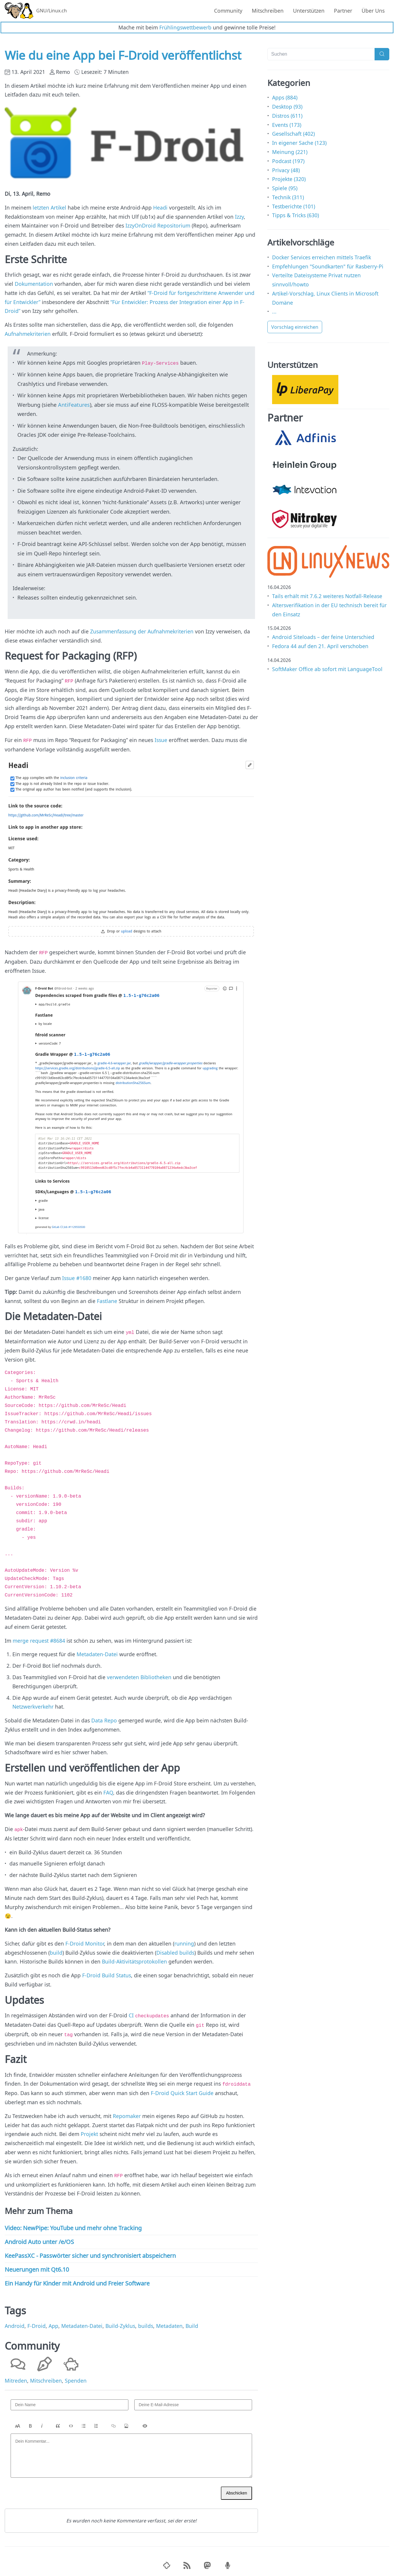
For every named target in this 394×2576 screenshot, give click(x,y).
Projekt (89, 2130)
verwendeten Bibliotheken (139, 1675)
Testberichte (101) (293, 206)
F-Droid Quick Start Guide (182, 2089)
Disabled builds (175, 1950)
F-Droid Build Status (106, 1973)
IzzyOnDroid (140, 225)
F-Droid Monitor (84, 1941)
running (184, 1941)
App (53, 2322)
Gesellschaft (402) (293, 133)
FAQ (108, 1790)
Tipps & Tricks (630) (295, 215)
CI (131, 2013)
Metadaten (169, 2322)
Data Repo (104, 1718)
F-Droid (36, 2322)
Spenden (76, 2377)
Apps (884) (284, 97)
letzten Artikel (49, 207)
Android (14, 2322)
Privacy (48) (286, 170)
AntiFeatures (74, 404)
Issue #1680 (76, 1276)
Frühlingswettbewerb (185, 27)
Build (192, 2322)
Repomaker (127, 2112)
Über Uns (373, 10)
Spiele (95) (284, 188)
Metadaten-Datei (97, 1652)
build (56, 1950)
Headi (160, 207)
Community (228, 10)
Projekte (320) (289, 178)
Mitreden (16, 2377)
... (274, 311)
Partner (343, 10)
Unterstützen (309, 10)
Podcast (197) (288, 161)
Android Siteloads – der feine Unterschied (323, 636)
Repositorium (173, 225)
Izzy (239, 216)
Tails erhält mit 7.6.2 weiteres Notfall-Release (327, 596)
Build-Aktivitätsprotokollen (134, 1959)
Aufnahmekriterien (28, 333)
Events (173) (286, 124)
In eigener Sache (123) (299, 142)
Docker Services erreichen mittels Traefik (321, 257)
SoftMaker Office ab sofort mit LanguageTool (327, 669)
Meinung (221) (289, 151)
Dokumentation (34, 283)
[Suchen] (321, 54)
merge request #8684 (39, 1638)
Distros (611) (287, 115)
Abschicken (236, 2489)
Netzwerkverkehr (33, 1705)
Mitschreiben (268, 10)
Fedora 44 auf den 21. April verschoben (320, 646)
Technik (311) (288, 197)
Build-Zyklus (120, 2322)
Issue (161, 739)
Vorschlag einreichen (294, 327)
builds (145, 2322)
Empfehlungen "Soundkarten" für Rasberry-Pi (327, 266)
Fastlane (107, 1299)
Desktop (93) (287, 106)
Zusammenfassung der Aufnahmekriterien (141, 631)
